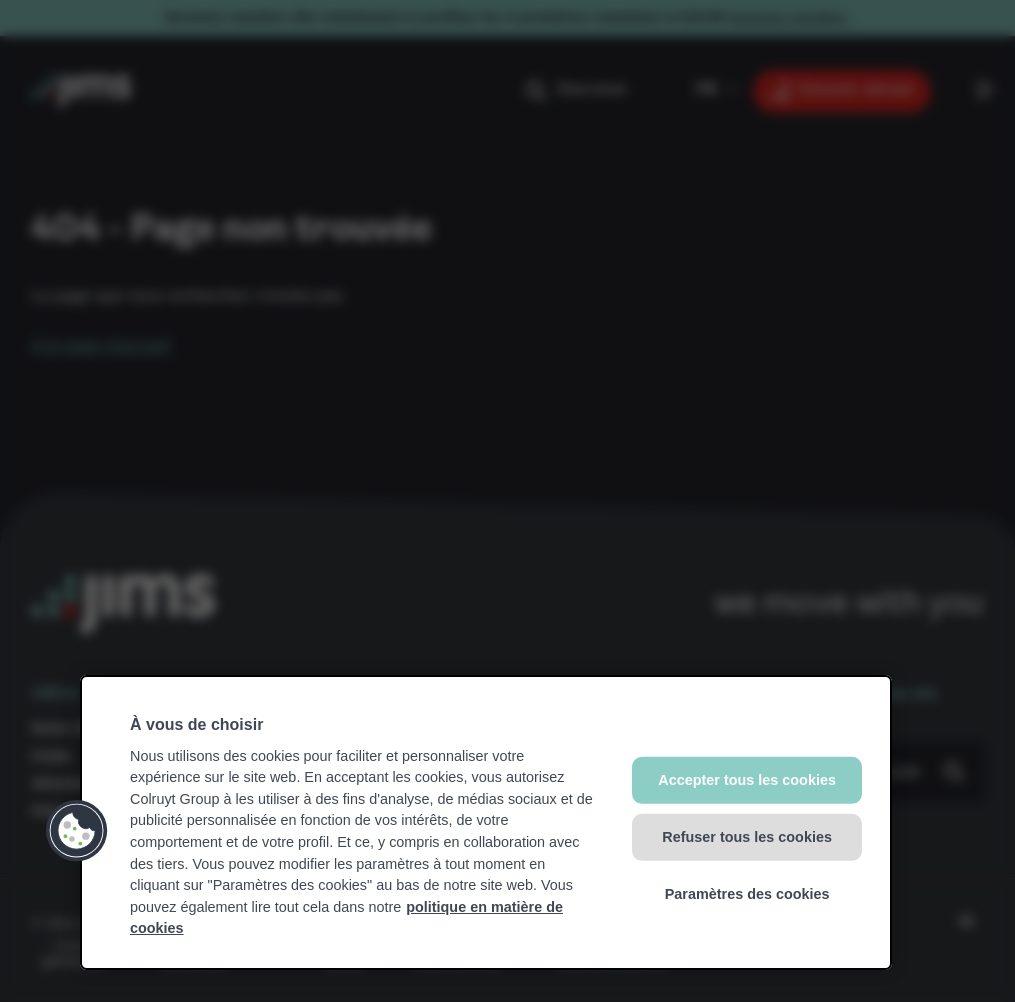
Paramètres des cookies (747, 893)
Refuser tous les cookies (747, 837)
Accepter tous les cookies (747, 780)
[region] (486, 822)
